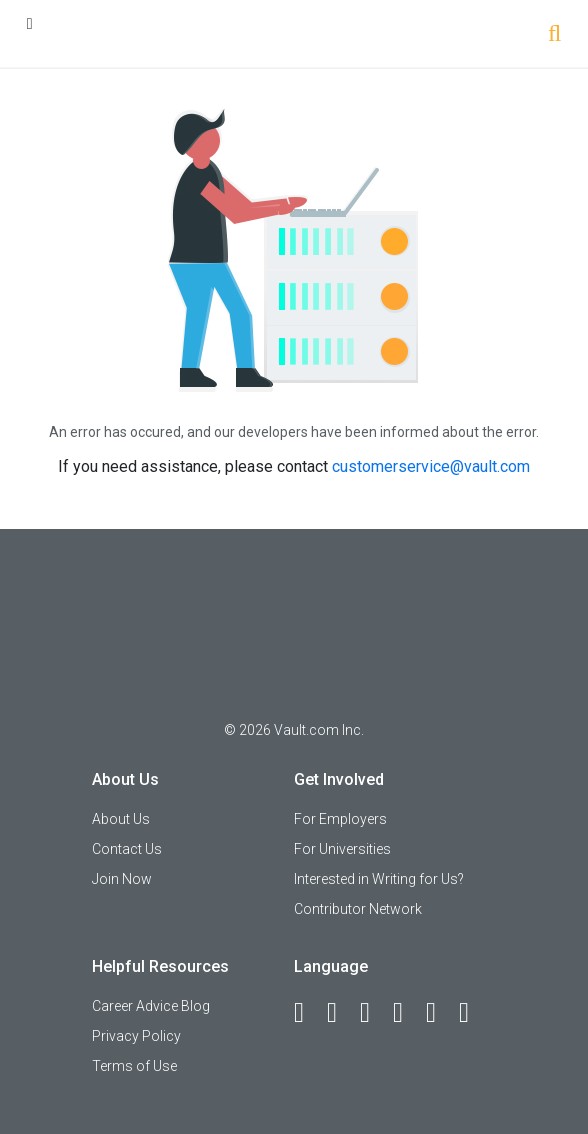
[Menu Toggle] (30, 23)
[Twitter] (374, 1013)
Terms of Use (134, 1066)
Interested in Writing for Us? (379, 879)
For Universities (342, 849)
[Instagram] (407, 1013)
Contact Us (127, 849)
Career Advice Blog (151, 1006)
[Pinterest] (440, 1013)
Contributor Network (358, 909)
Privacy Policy (136, 1036)
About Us (121, 819)
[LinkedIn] (341, 1013)
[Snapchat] (473, 1013)
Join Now (122, 879)
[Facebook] (308, 1013)
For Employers (340, 819)
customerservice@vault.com (431, 466)
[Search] (554, 35)
